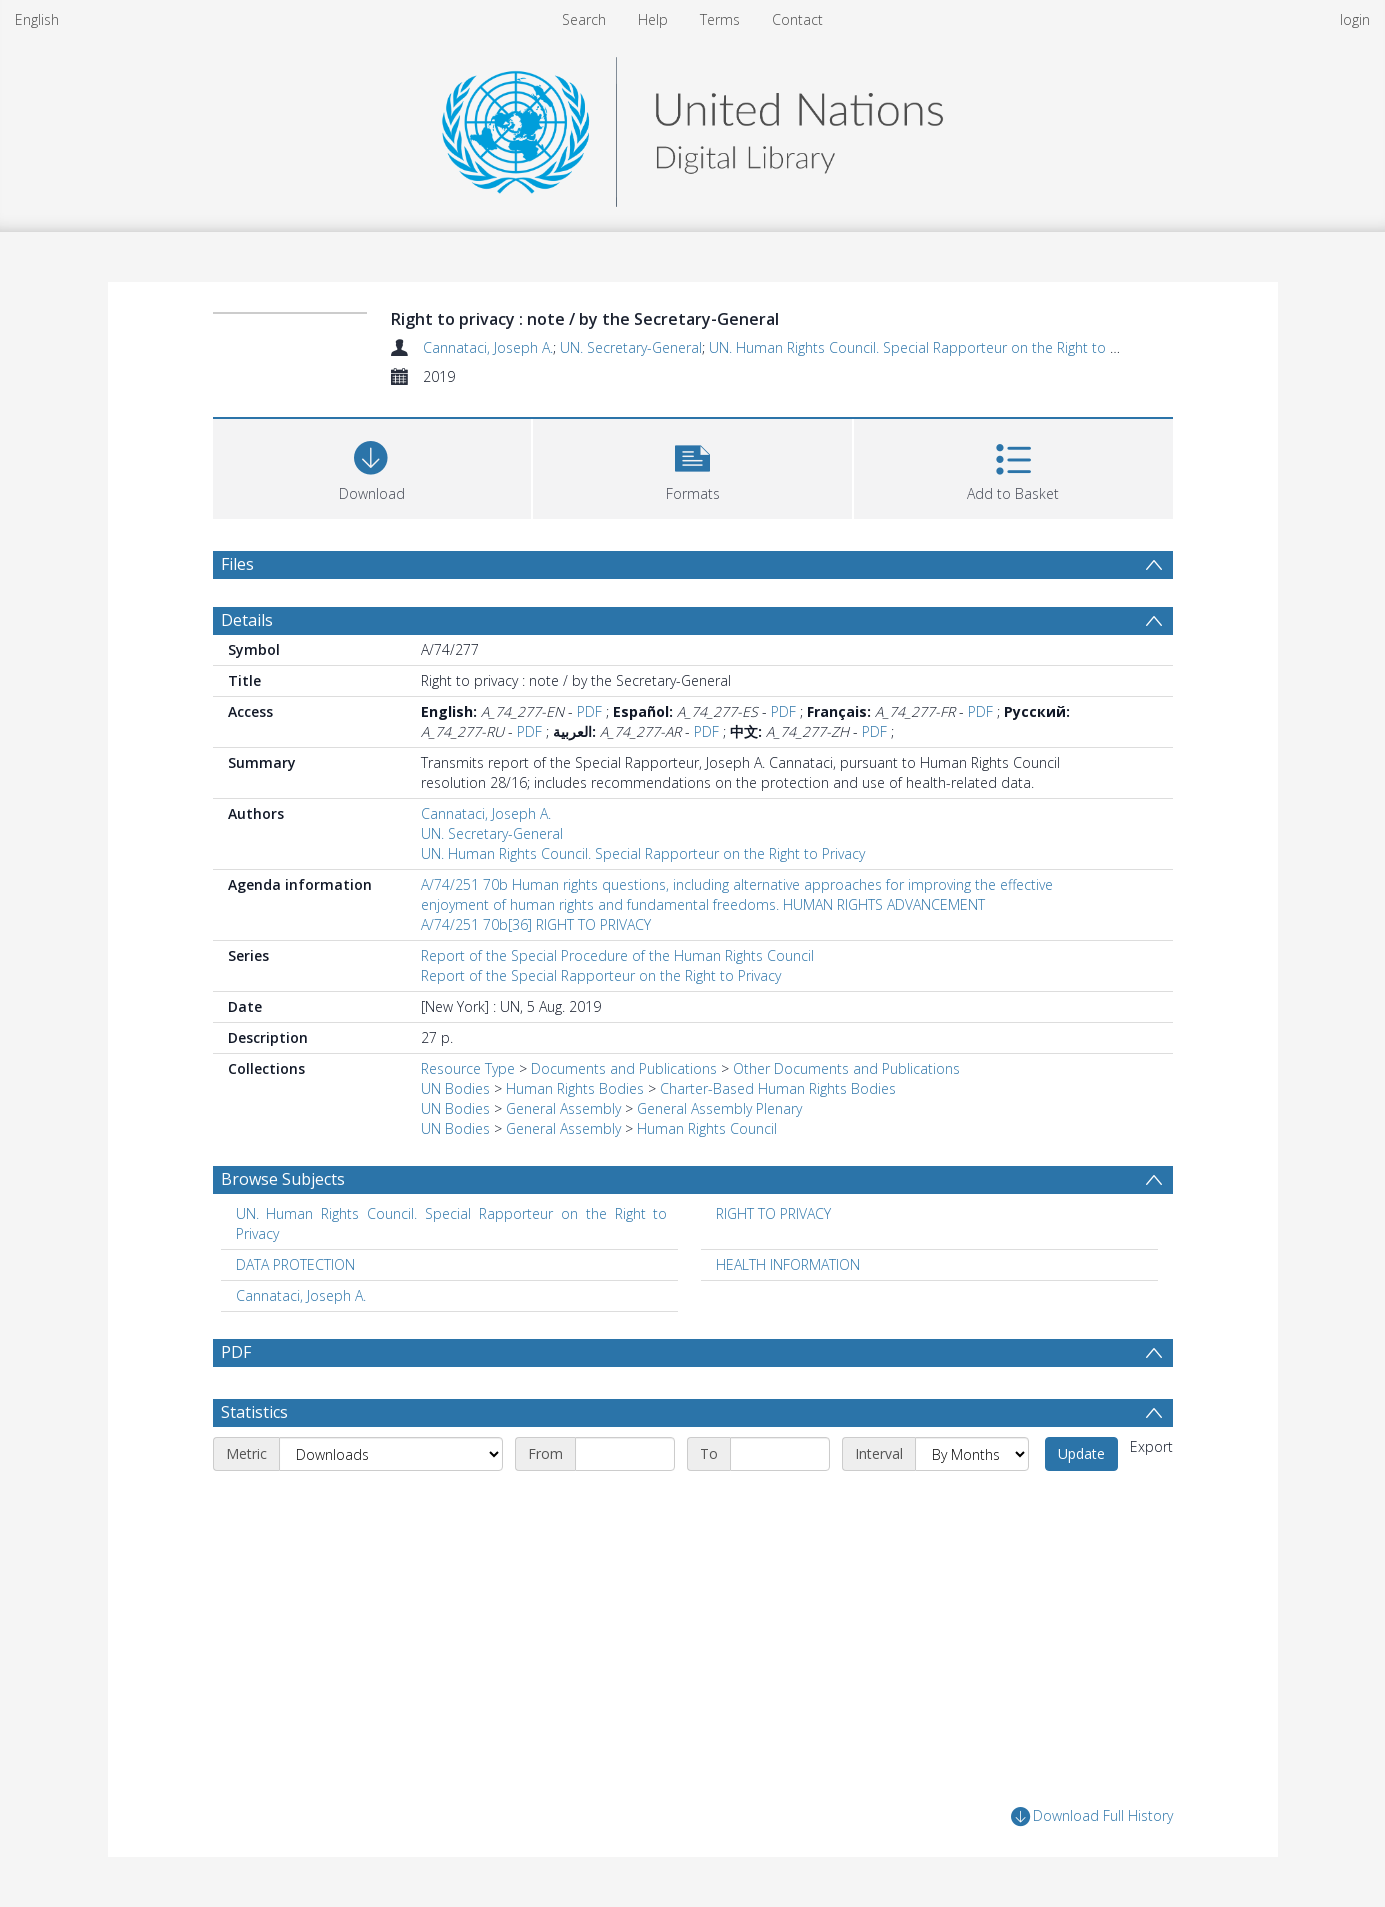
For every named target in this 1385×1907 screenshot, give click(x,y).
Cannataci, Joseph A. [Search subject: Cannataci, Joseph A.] (301, 1295)
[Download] (372, 466)
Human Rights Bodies (575, 1088)
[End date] (780, 1454)
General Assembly (563, 1108)
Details (247, 620)
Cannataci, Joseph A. (488, 347)
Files (237, 564)
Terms (720, 19)
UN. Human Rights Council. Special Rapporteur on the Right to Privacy (931, 347)
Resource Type (468, 1068)
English (37, 19)
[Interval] (972, 1454)
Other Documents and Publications (846, 1068)
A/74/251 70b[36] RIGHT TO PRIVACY (536, 924)
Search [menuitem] (584, 19)
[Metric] (391, 1454)
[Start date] (625, 1454)
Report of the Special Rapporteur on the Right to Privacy (601, 975)
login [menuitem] (1355, 19)
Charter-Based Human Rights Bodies (778, 1088)
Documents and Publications (624, 1068)
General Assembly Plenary (719, 1108)
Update (1081, 1453)
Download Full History (1092, 1816)
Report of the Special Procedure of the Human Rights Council (617, 955)
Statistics (254, 1412)
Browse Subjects (283, 1179)
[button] (692, 466)
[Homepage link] (692, 126)
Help (653, 19)
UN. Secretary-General (631, 347)
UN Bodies (455, 1088)
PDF (589, 711)
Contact (797, 19)
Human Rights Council (707, 1128)
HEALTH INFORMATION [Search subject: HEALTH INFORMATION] (788, 1264)
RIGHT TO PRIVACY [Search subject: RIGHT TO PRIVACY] (773, 1213)
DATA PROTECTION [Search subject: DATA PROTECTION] (295, 1264)
